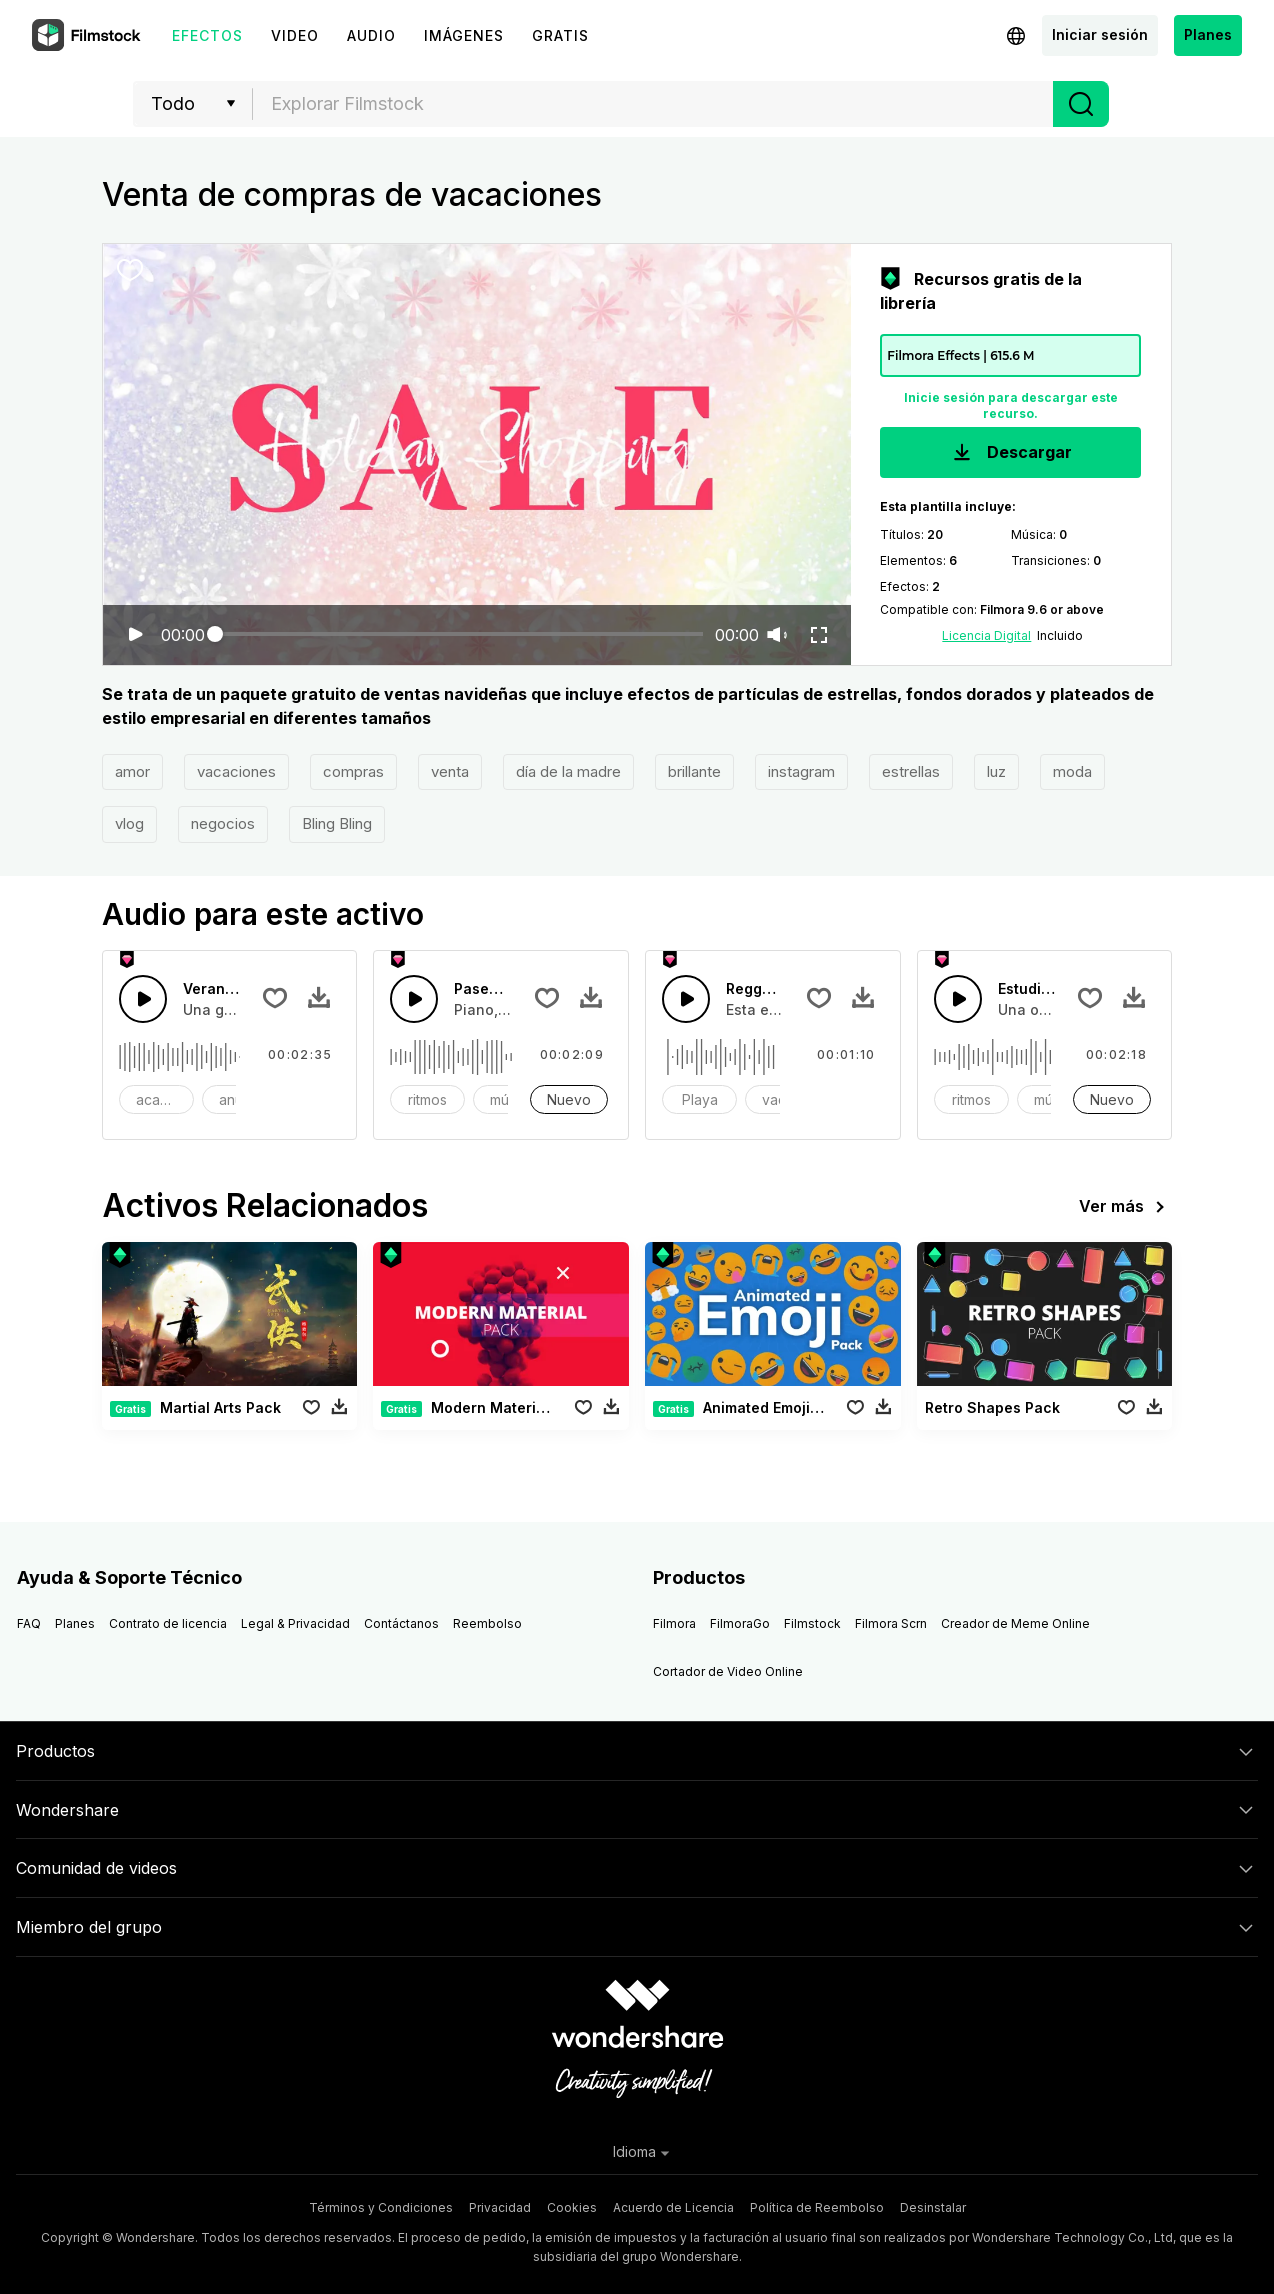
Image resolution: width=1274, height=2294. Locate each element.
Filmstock (812, 1623)
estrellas (911, 771)
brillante (694, 771)
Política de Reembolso (817, 2207)
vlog (129, 823)
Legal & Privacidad (295, 1623)
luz (996, 771)
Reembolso (487, 1623)
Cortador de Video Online (728, 1671)
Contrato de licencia (168, 1623)
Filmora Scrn (891, 1623)
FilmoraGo (740, 1623)
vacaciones (236, 771)
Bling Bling (337, 823)
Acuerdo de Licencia (673, 2207)
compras (353, 771)
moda (1072, 771)
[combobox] (653, 104)
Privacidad (500, 2207)
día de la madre (568, 771)
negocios (223, 823)
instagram (801, 771)
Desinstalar (933, 2207)
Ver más (1125, 1207)
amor (132, 771)
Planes (1208, 34)
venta (450, 771)
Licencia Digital (986, 635)
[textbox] (653, 104)
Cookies (572, 2207)
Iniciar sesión (1100, 34)
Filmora (674, 1623)
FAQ (29, 1623)
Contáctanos (401, 1623)
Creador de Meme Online (1015, 1623)
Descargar (1010, 453)
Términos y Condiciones (381, 2207)
